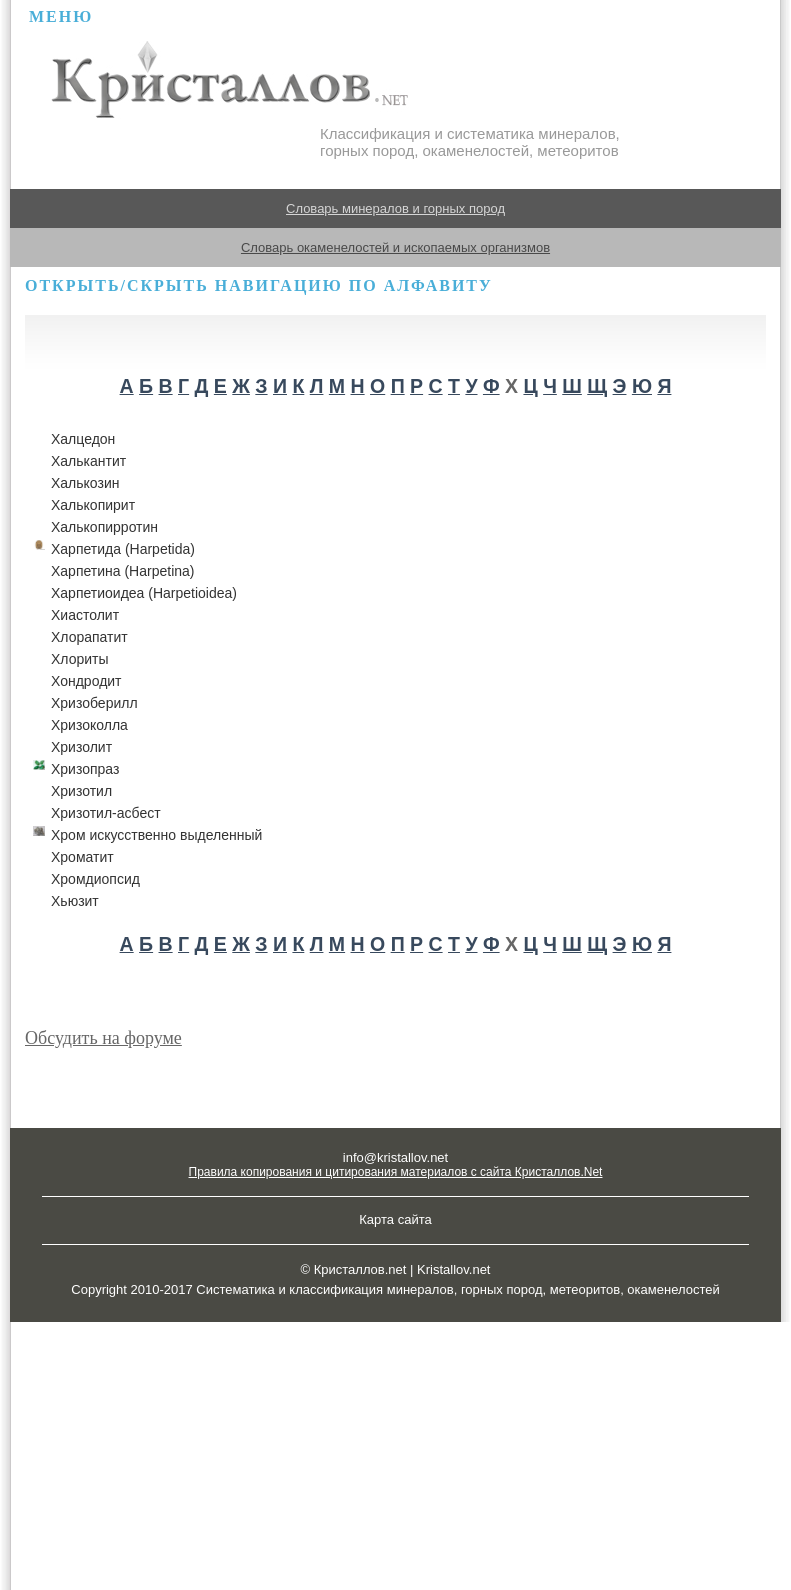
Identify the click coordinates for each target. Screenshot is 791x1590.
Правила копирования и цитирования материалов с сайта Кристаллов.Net (396, 1172)
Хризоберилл (94, 703)
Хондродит (86, 681)
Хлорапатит (89, 637)
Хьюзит (75, 901)
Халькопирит (93, 505)
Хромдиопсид (95, 879)
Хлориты (80, 659)
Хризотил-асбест (106, 813)
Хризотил (81, 791)
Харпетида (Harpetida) (123, 549)
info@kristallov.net (395, 1157)
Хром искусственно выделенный (156, 835)
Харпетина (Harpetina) (122, 571)
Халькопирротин (104, 527)
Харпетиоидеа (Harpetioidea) (144, 593)
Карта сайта (395, 1219)
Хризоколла (89, 725)
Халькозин (85, 483)
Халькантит (88, 461)
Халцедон (83, 439)
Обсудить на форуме (103, 1038)
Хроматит (82, 857)
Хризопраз (85, 769)
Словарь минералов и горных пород (395, 208)
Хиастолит (85, 615)
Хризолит (81, 747)
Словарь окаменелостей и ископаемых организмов (395, 247)
